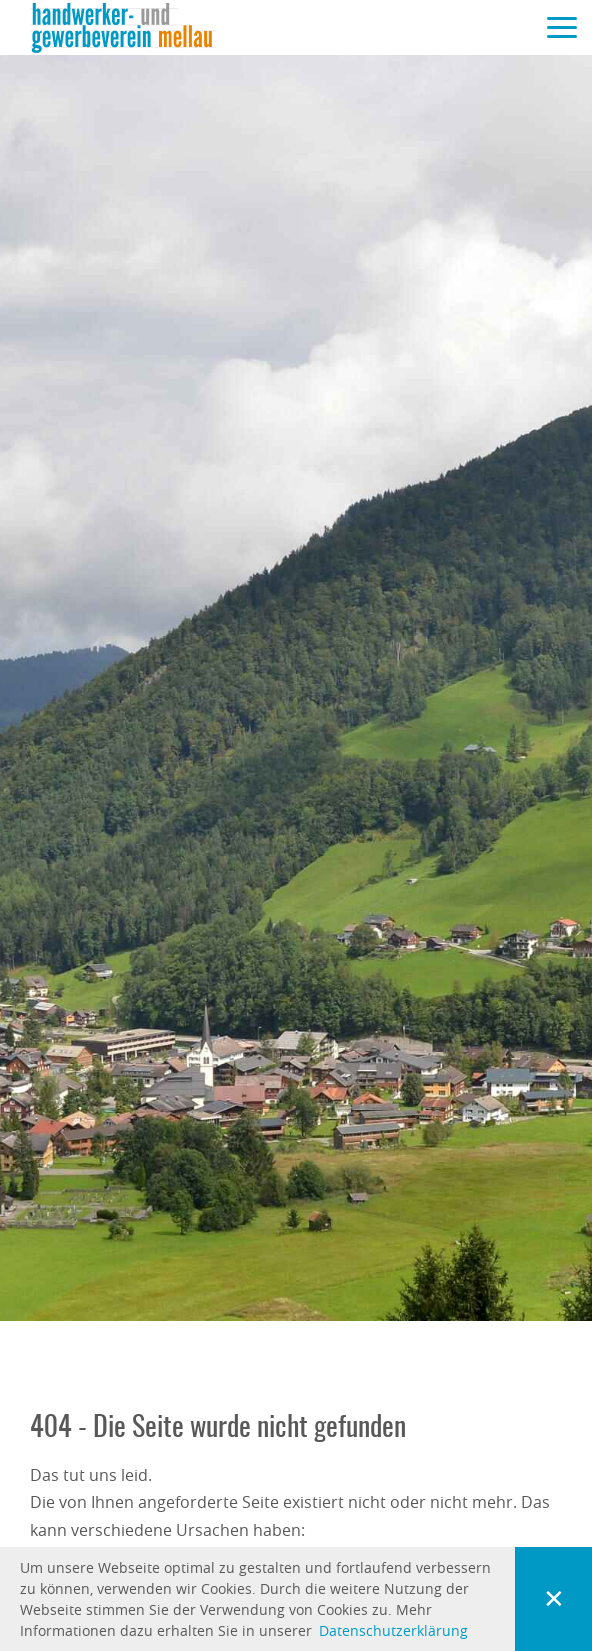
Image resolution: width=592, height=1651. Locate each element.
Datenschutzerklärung (393, 1630)
